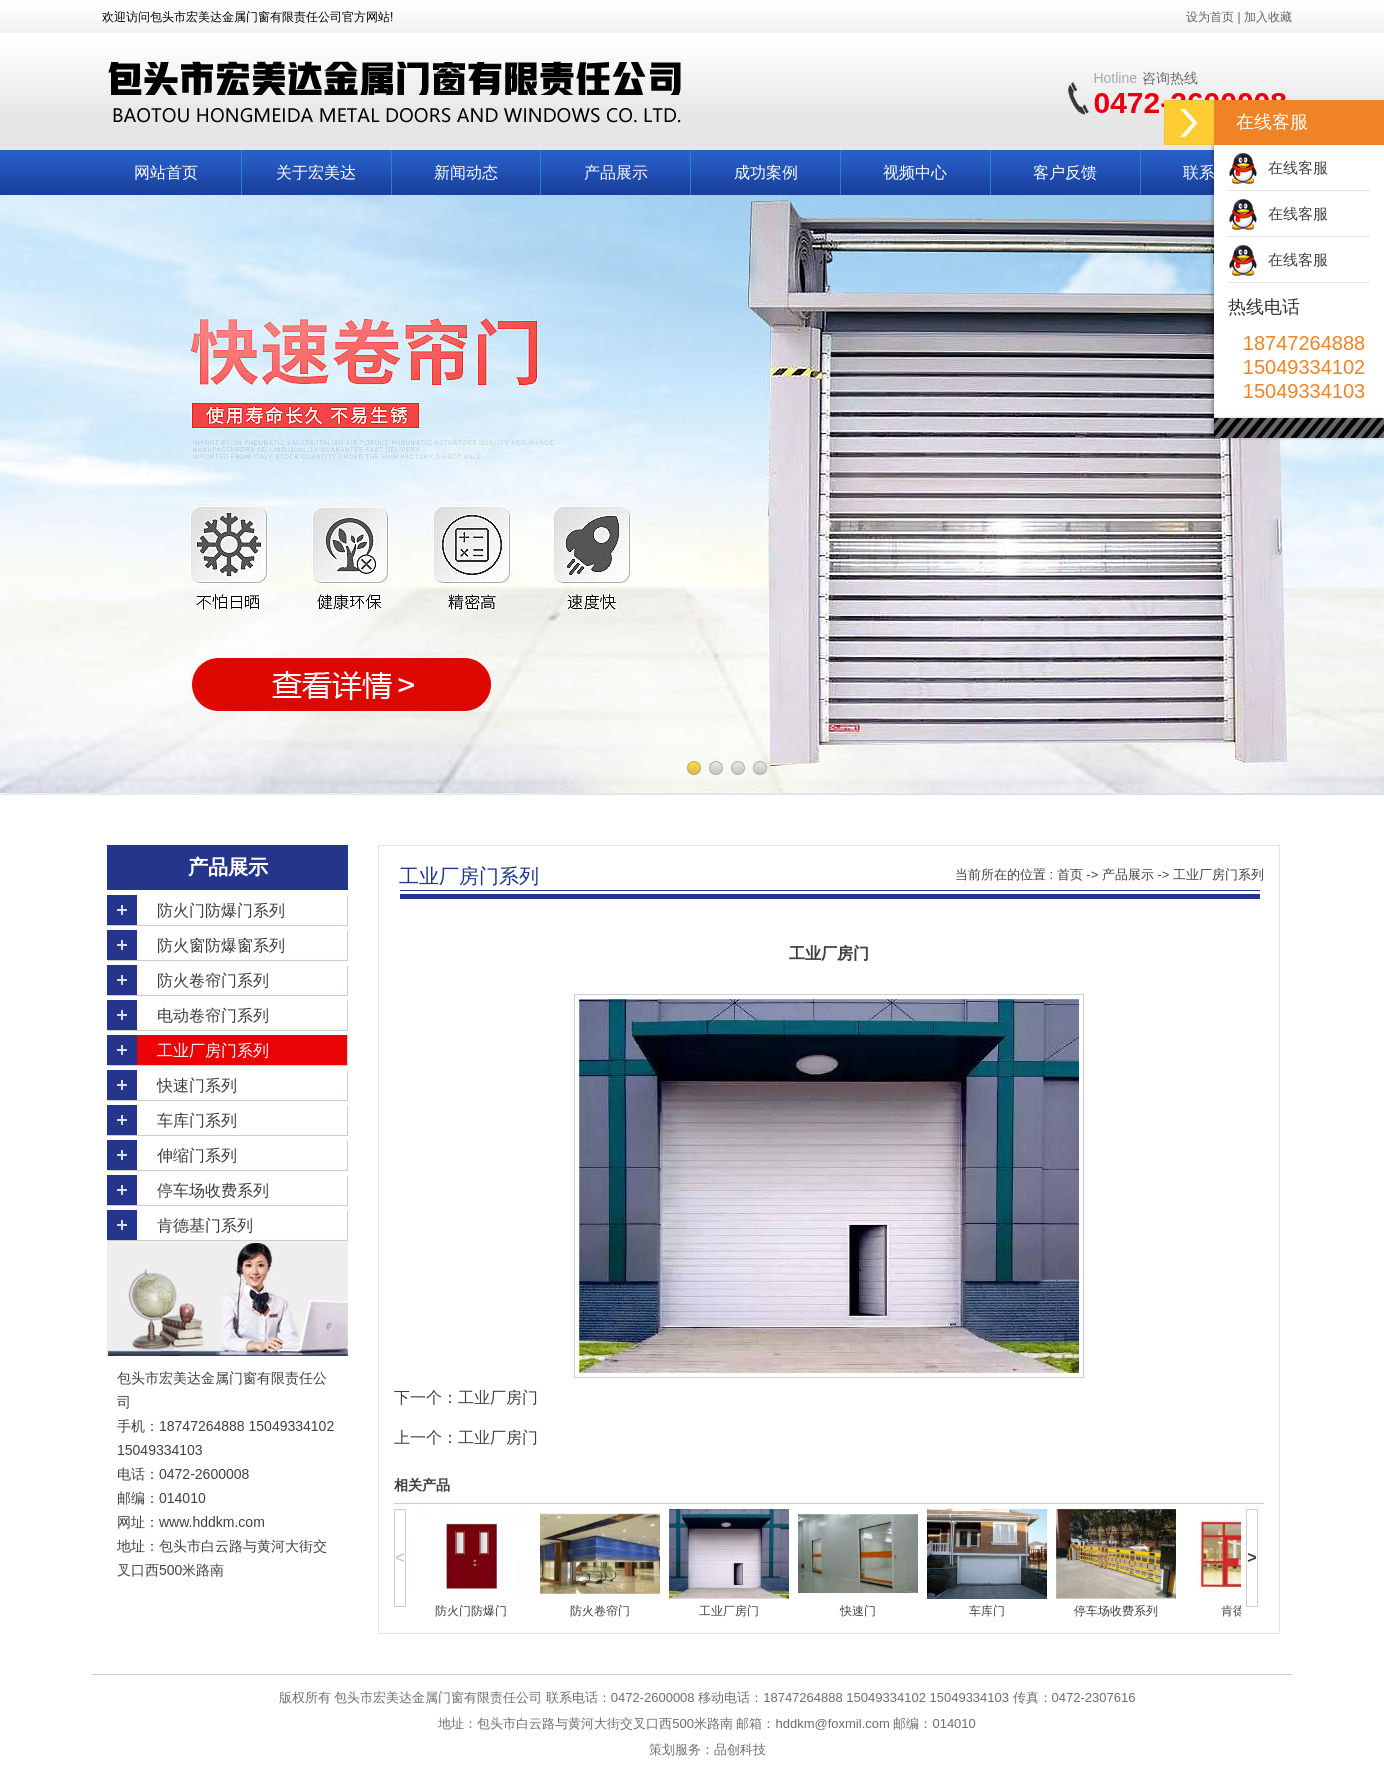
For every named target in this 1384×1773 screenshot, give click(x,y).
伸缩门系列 (197, 1155)
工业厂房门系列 (213, 1050)
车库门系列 (197, 1120)
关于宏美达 (316, 172)
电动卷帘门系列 (213, 1015)
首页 (1070, 874)
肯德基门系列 (205, 1225)
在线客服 (1298, 167)
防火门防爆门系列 (221, 910)
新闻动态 (466, 172)
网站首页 (166, 172)
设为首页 (1210, 17)
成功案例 (766, 172)
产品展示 (616, 172)
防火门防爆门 (471, 1611)
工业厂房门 (498, 1397)
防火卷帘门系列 (213, 980)
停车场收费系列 (213, 1190)
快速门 (858, 1611)
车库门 (987, 1611)
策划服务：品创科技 (707, 1749)
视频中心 (915, 172)
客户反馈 (1065, 172)
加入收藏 (1268, 17)
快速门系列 (197, 1085)
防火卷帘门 (600, 1611)
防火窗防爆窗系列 (221, 945)
